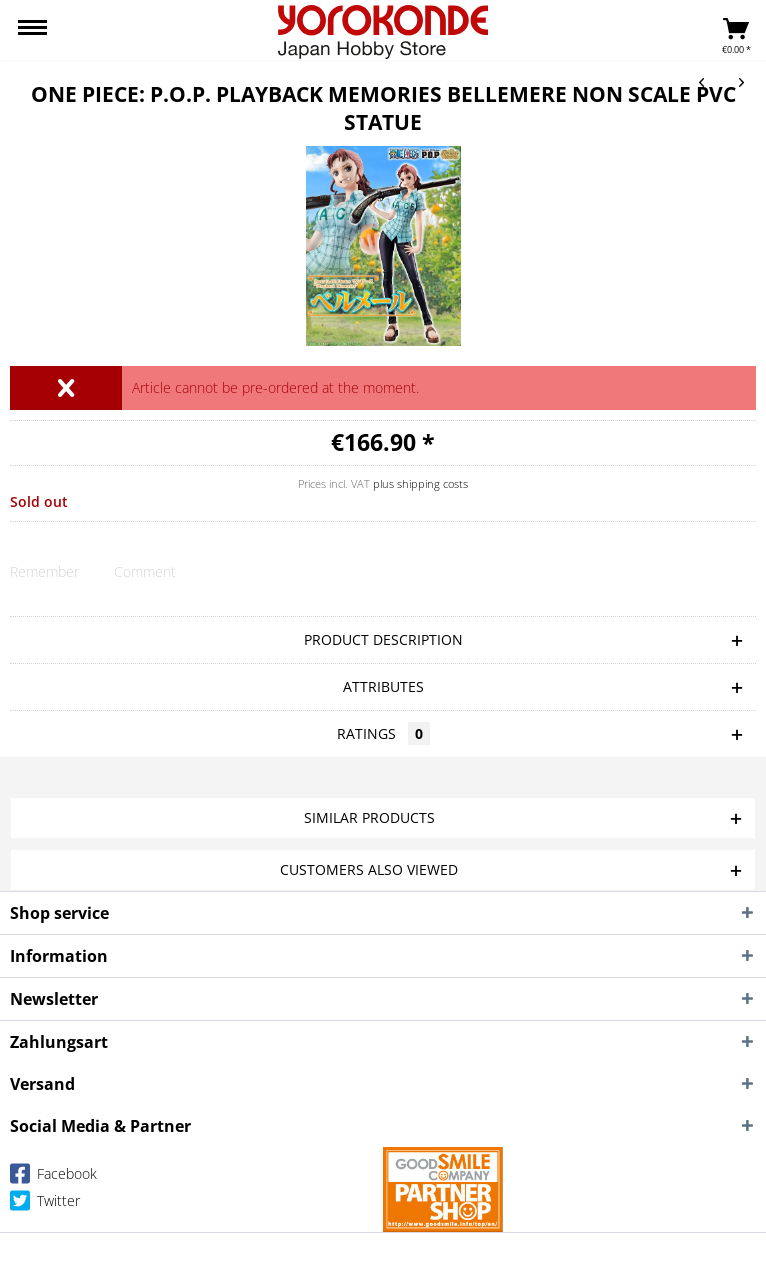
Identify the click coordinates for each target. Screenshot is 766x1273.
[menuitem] (32, 30)
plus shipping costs (420, 483)
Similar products (369, 817)
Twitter (45, 1204)
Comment (145, 571)
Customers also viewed (369, 869)
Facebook (53, 1177)
